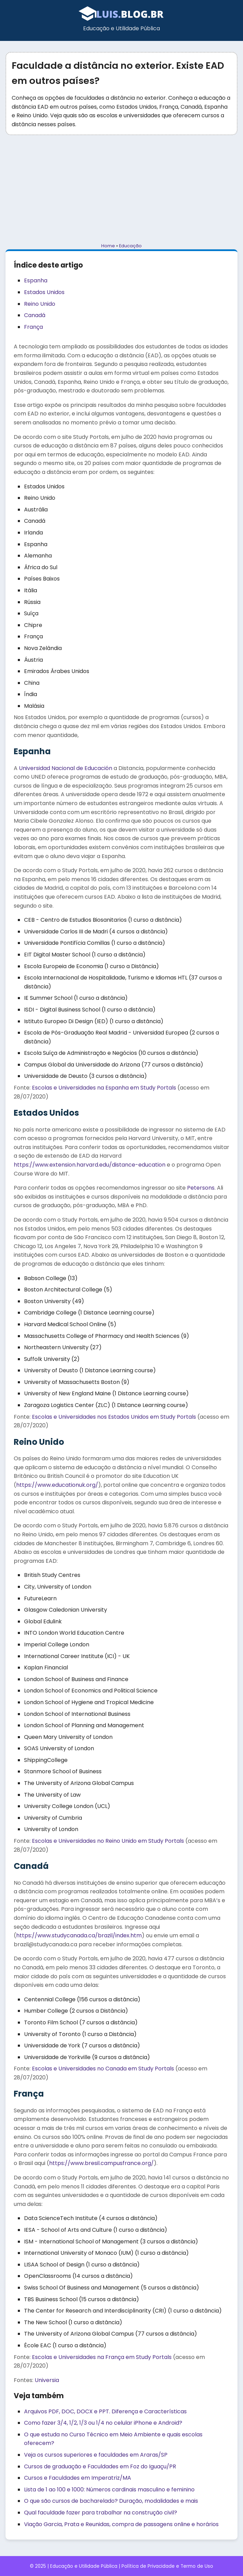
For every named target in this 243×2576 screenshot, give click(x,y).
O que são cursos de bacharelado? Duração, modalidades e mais (111, 2501)
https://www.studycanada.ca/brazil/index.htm (79, 1935)
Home (108, 246)
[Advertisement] (121, 189)
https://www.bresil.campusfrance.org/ (101, 2163)
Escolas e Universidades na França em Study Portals (102, 2357)
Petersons (201, 1188)
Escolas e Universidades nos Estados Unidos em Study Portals (114, 1417)
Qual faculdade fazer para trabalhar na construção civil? (100, 2513)
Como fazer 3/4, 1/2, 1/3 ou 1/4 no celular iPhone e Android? (103, 2423)
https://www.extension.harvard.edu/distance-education (89, 1165)
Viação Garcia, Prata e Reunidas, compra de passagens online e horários (121, 2524)
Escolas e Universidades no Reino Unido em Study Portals (108, 1841)
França (33, 327)
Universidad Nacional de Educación (65, 768)
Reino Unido (39, 304)
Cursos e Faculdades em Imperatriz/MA (77, 2478)
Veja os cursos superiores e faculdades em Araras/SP (95, 2455)
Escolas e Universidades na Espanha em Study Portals (104, 1088)
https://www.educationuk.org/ (57, 1485)
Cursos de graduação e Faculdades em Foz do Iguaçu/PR (100, 2466)
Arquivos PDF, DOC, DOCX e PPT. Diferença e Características (105, 2411)
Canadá (34, 315)
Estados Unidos (44, 292)
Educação (130, 246)
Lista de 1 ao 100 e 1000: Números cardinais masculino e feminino (109, 2489)
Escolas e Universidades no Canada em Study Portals (103, 2068)
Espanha (35, 280)
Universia (47, 2380)
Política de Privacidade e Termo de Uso (167, 2566)
